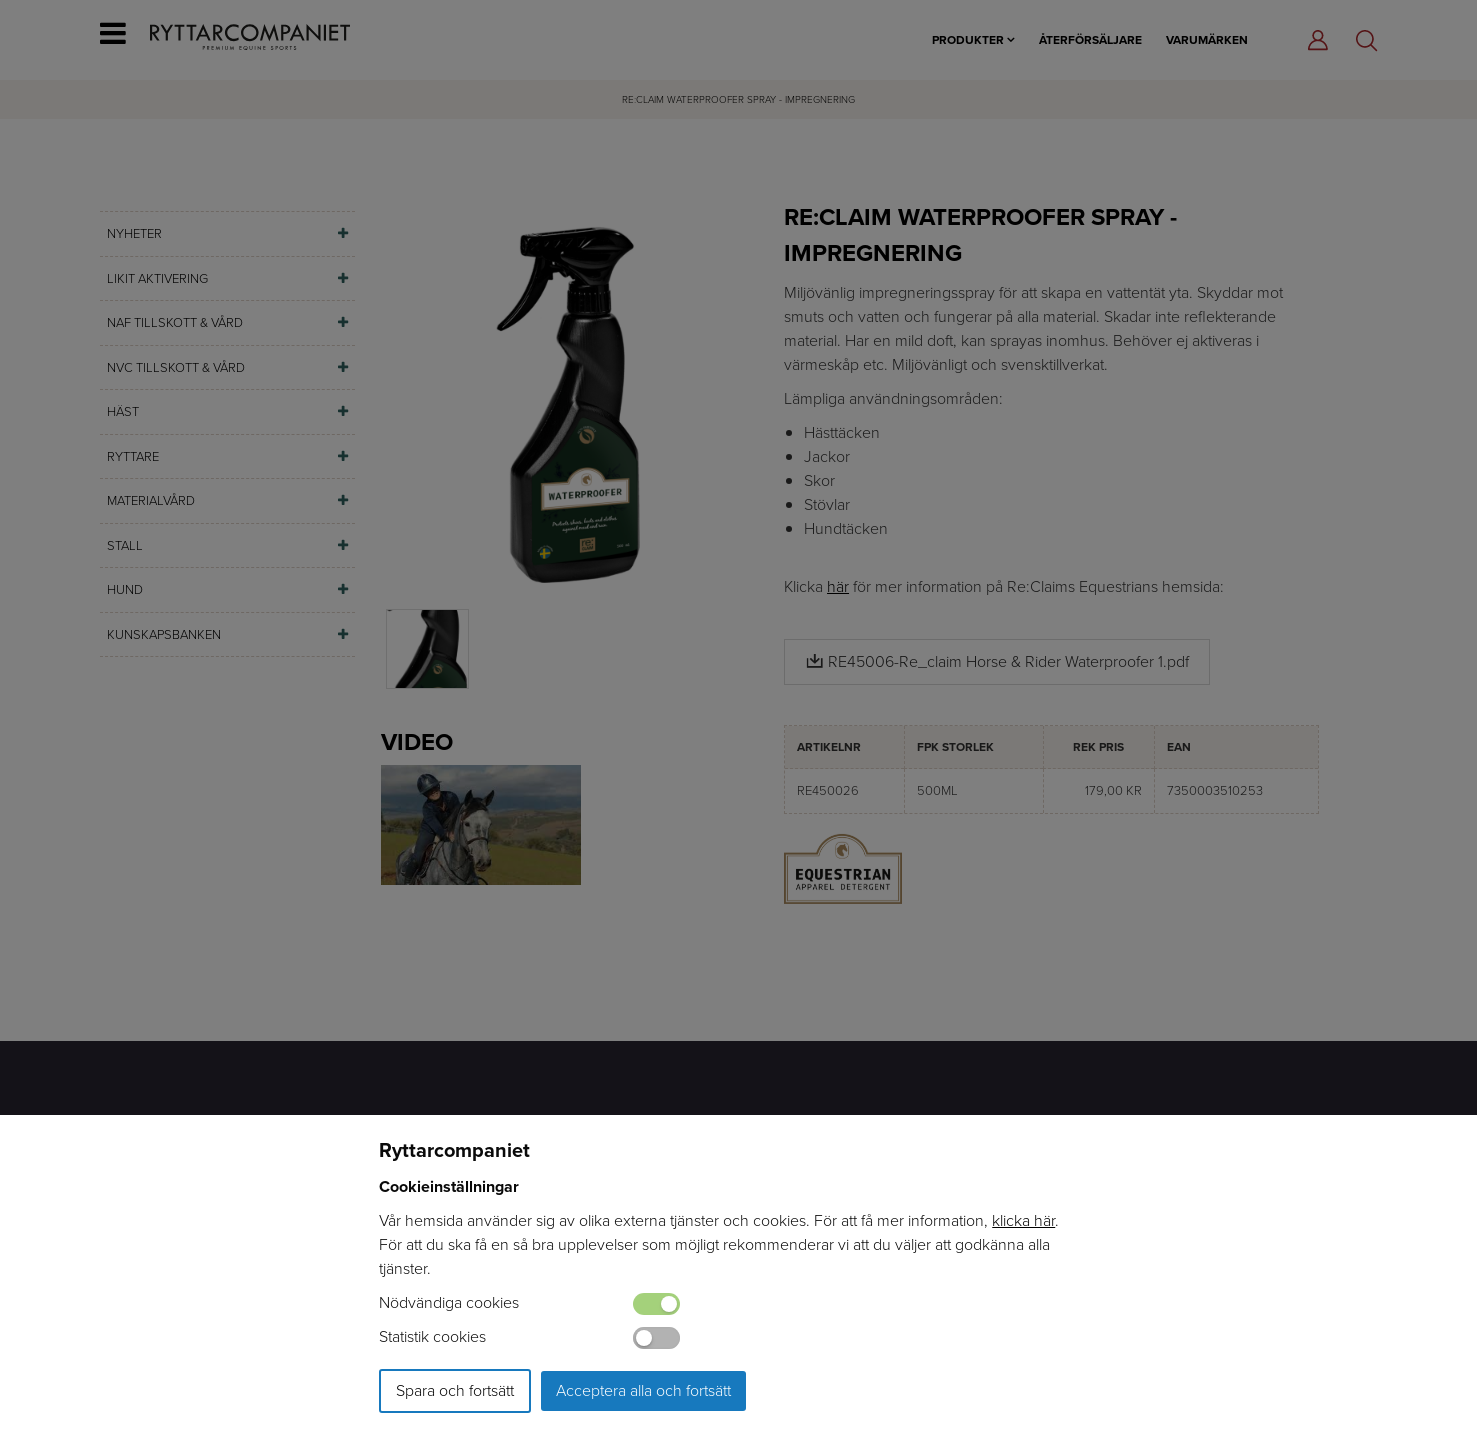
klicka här (1023, 1220)
